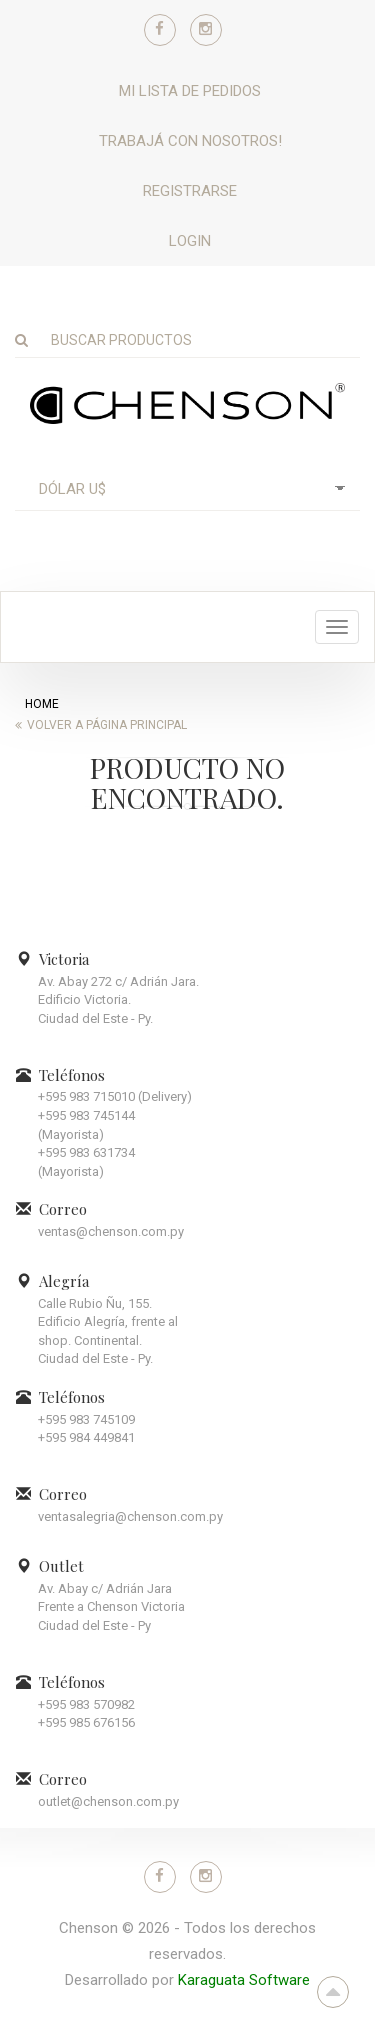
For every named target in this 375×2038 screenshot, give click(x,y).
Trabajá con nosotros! (190, 141)
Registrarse (190, 191)
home (42, 704)
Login (190, 241)
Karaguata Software (244, 1980)
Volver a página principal (107, 725)
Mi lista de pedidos (190, 91)
